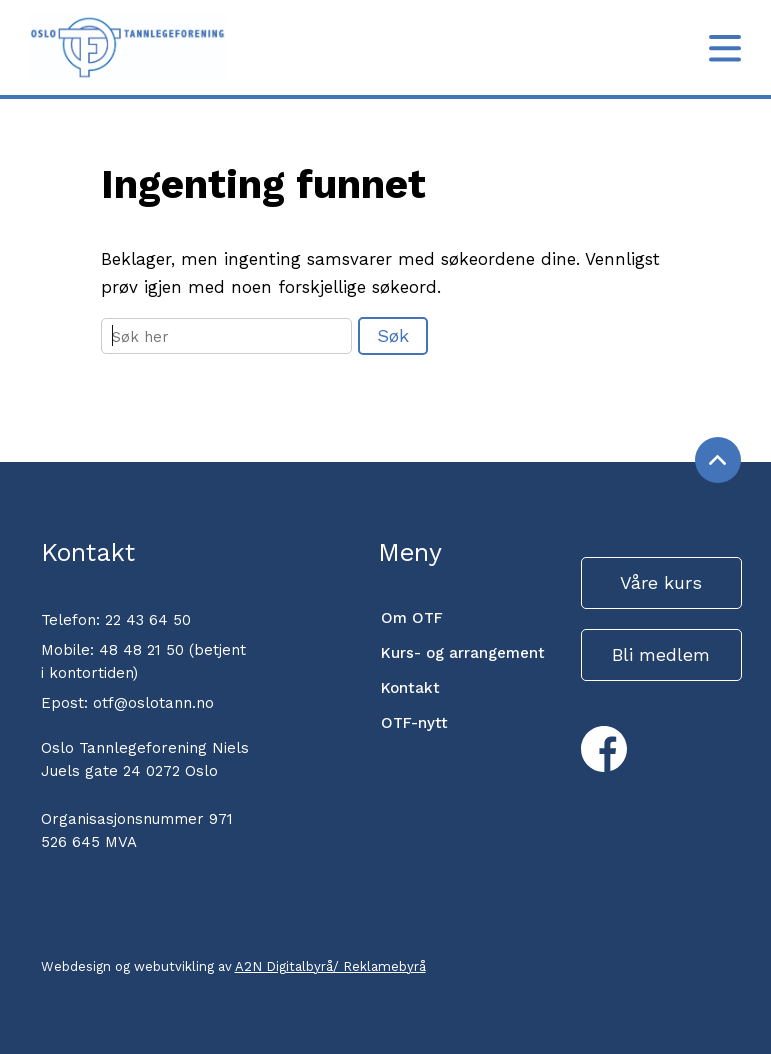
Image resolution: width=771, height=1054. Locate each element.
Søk (393, 335)
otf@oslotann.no (153, 703)
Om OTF (412, 618)
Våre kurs (661, 582)
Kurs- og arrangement (463, 653)
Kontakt (410, 688)
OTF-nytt (414, 723)
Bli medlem (661, 654)
